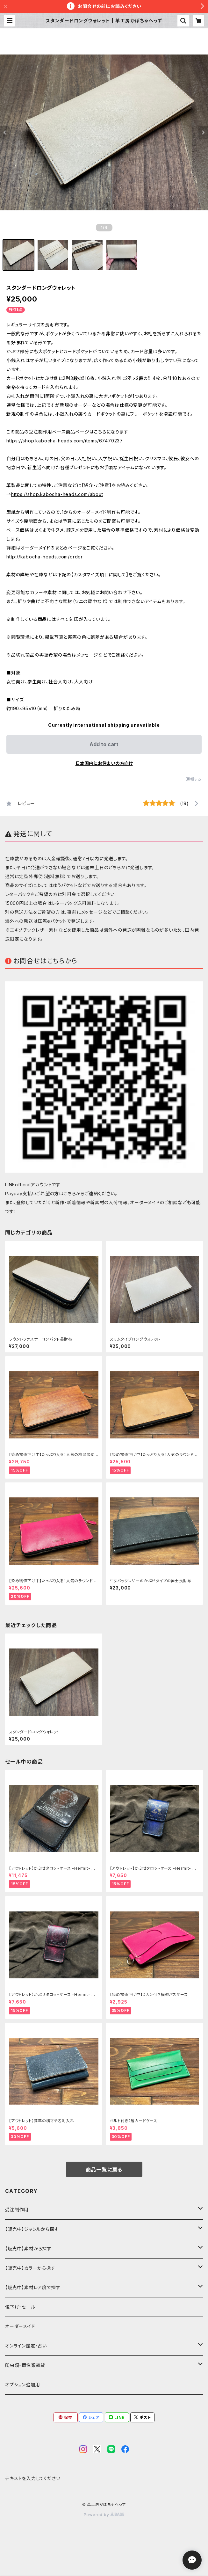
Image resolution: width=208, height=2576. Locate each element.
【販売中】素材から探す (28, 2248)
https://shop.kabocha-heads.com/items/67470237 (64, 440)
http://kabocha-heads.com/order (44, 556)
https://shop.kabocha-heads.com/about (57, 494)
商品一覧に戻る (104, 2169)
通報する (194, 779)
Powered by (104, 2514)
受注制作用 (17, 2209)
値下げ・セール (20, 2307)
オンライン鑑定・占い (26, 2345)
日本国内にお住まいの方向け (104, 763)
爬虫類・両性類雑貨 (25, 2365)
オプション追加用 (22, 2384)
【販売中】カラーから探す (30, 2268)
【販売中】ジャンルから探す (32, 2229)
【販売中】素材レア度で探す (32, 2287)
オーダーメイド (20, 2326)
